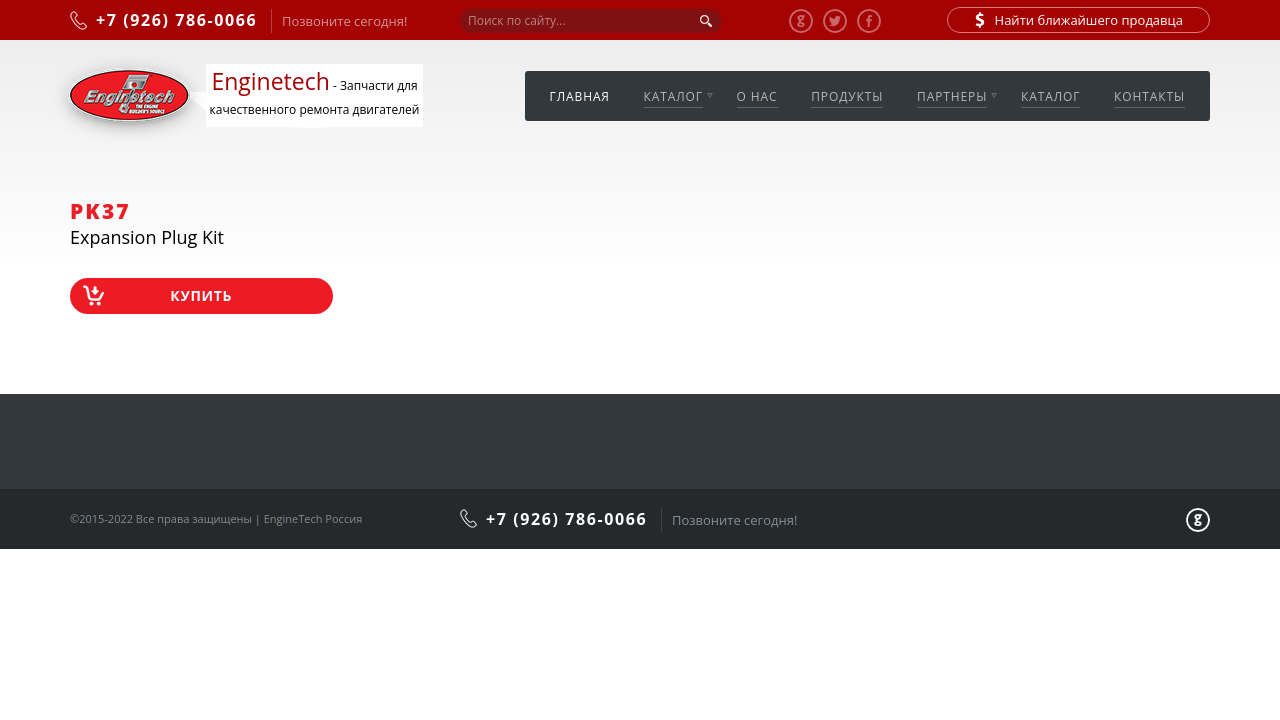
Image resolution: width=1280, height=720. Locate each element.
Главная (580, 96)
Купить (201, 295)
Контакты (1149, 96)
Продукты (847, 96)
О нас (757, 96)
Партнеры (952, 96)
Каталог (673, 96)
